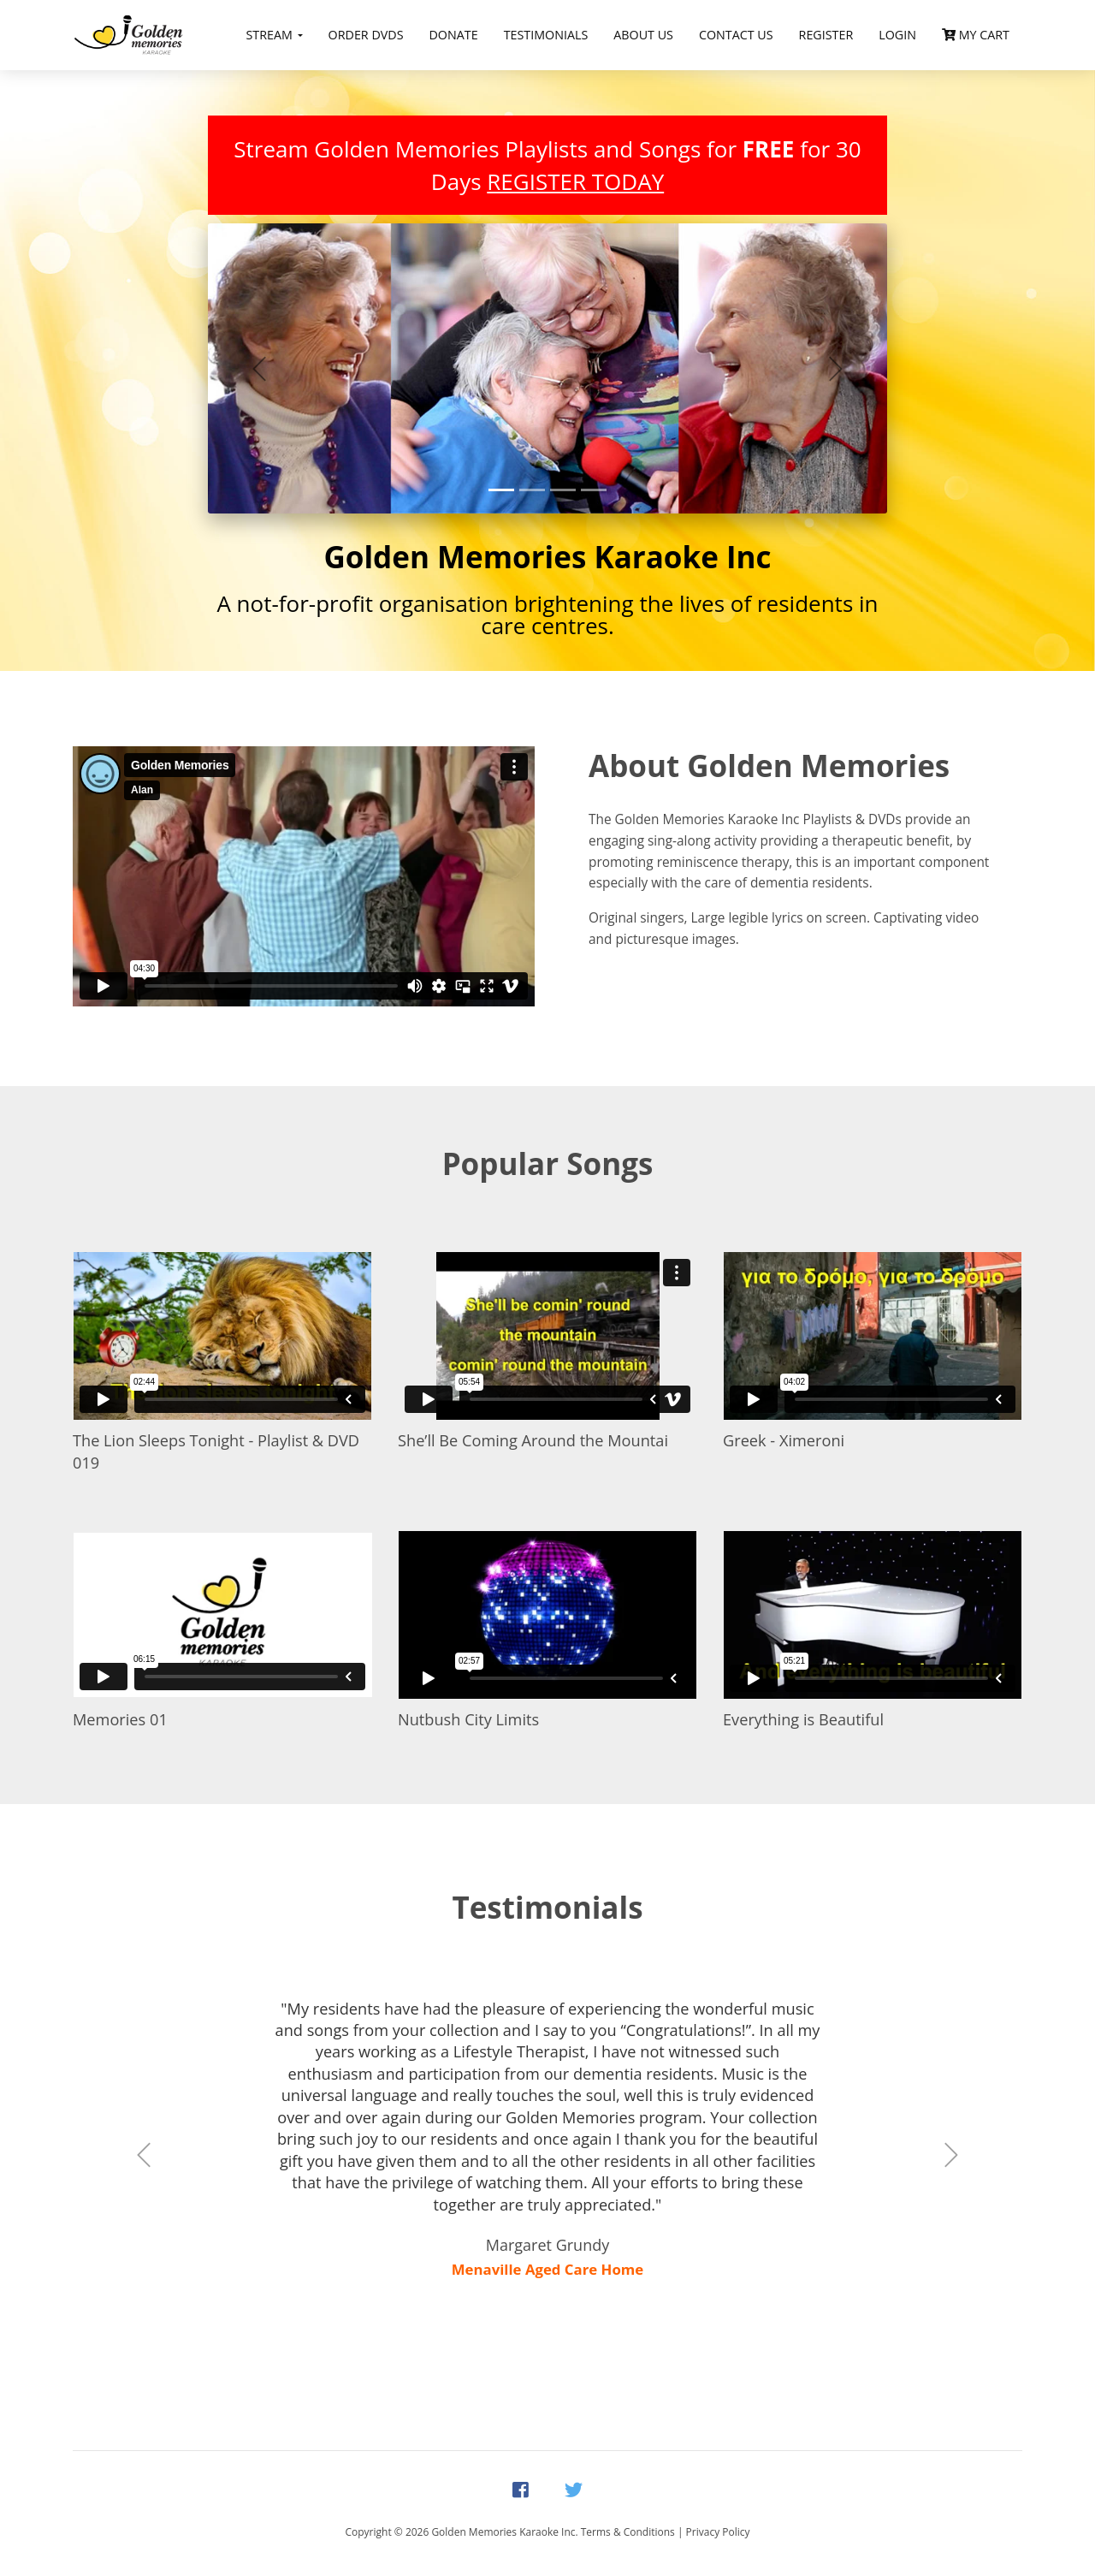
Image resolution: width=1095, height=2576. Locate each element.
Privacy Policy (718, 2532)
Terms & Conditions (628, 2532)
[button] (259, 368)
